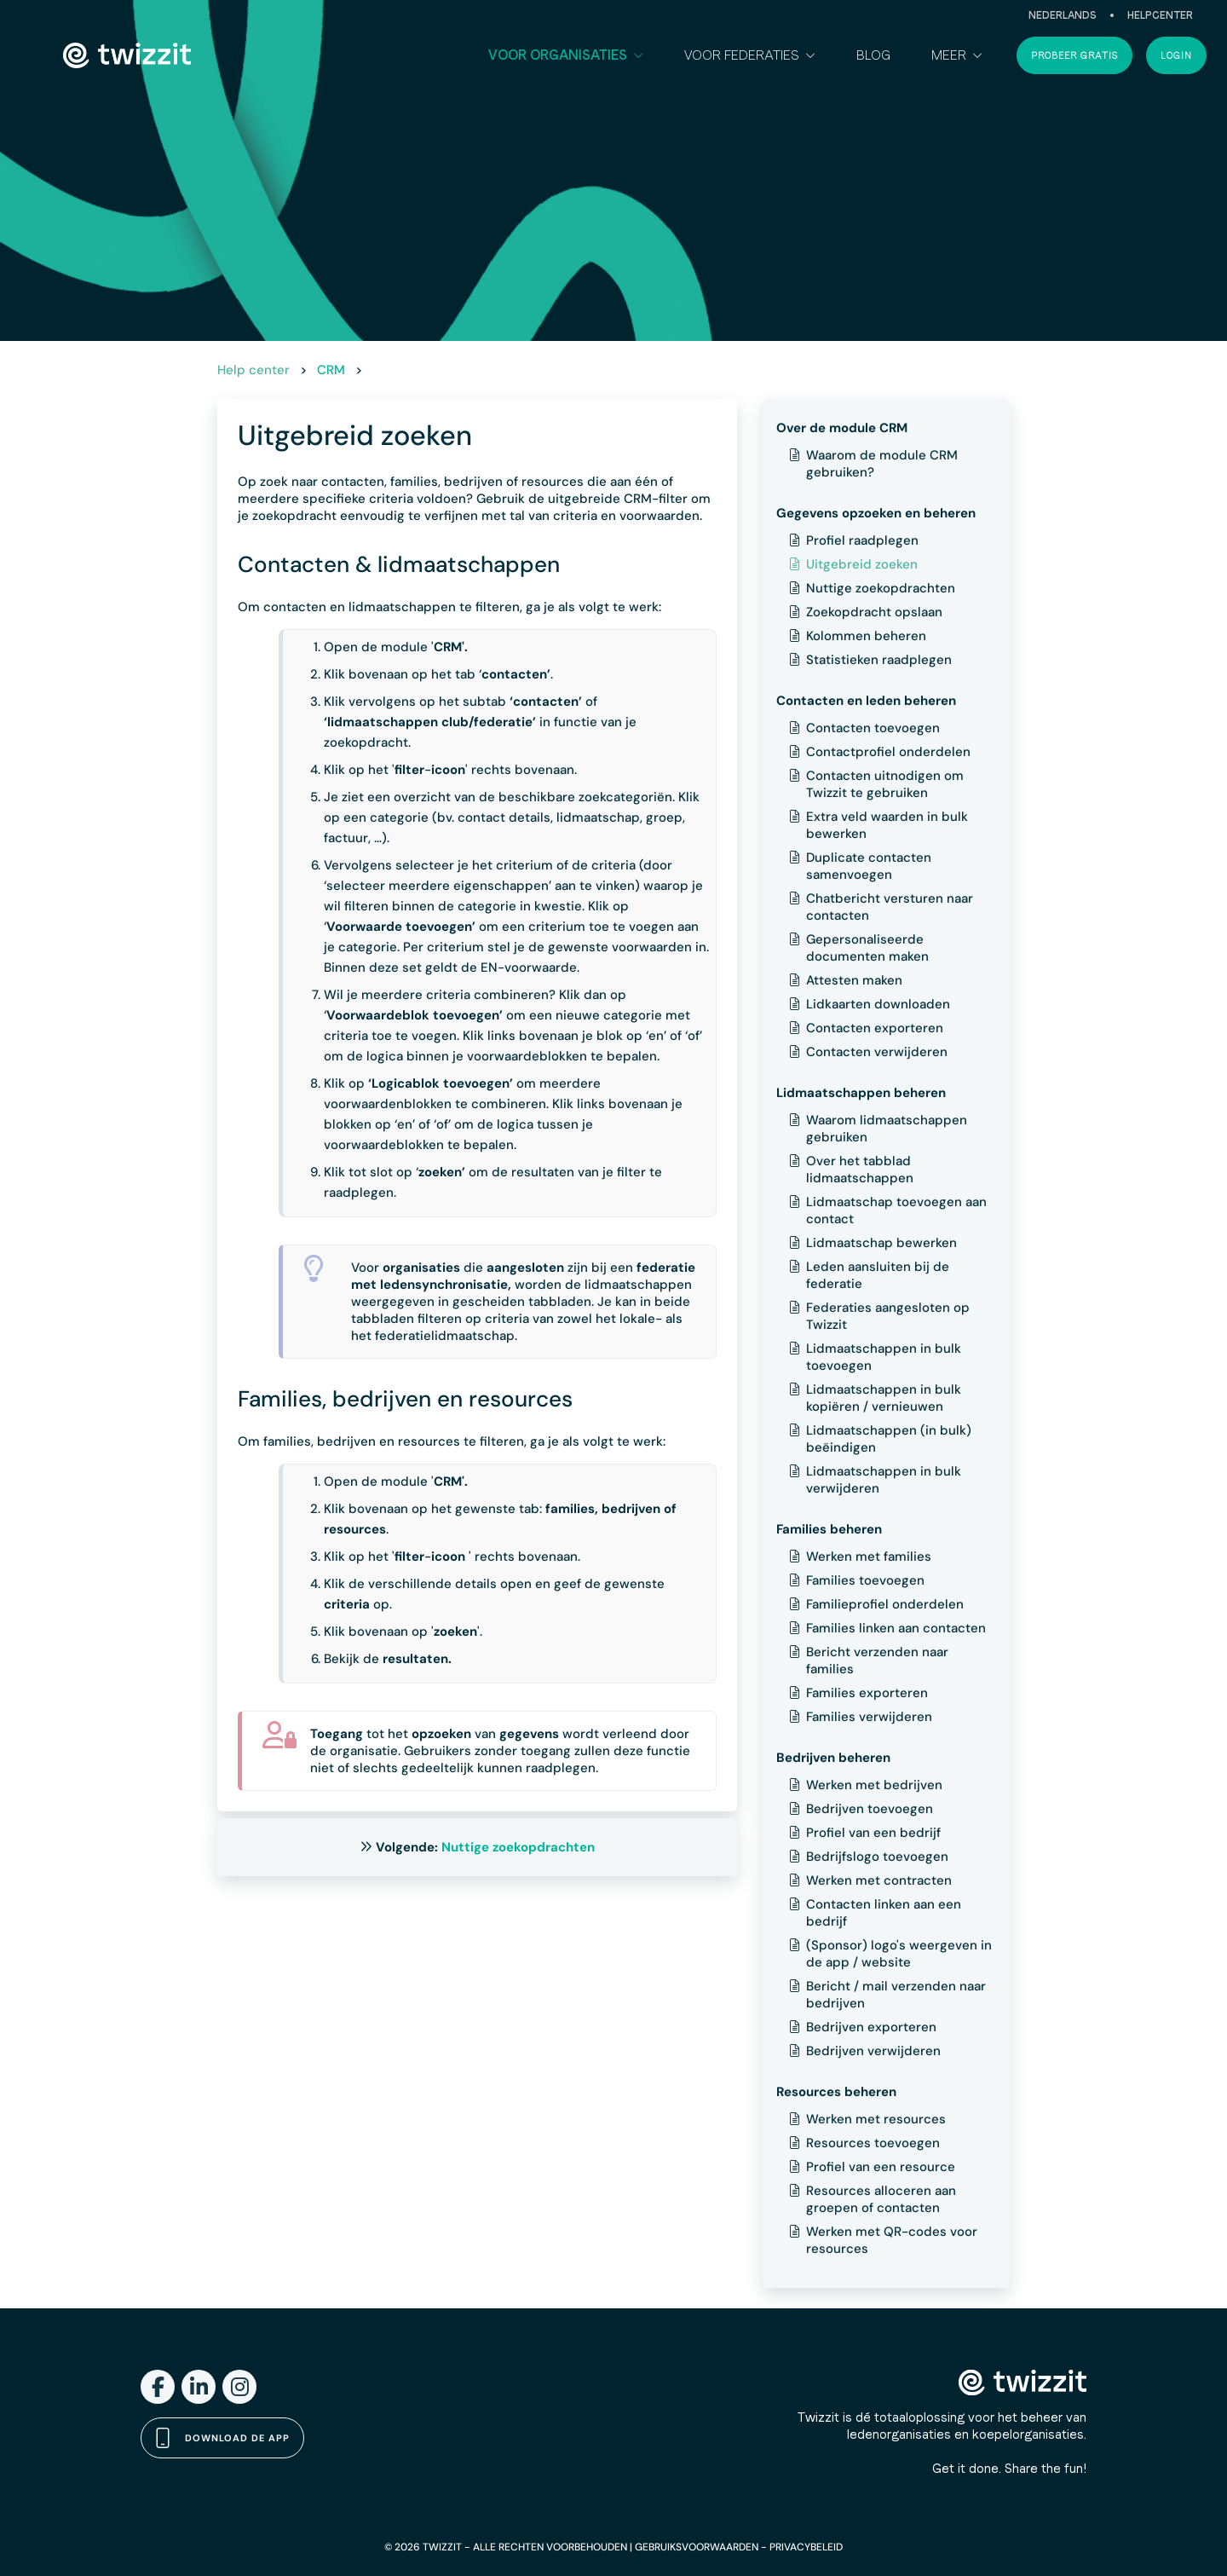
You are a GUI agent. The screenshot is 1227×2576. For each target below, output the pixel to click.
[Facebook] (158, 2387)
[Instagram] (239, 2387)
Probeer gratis (1074, 55)
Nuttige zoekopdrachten (518, 1847)
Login (1176, 55)
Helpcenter (1160, 15)
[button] (566, 55)
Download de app (222, 2438)
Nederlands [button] (1062, 15)
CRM (331, 369)
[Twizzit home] (126, 55)
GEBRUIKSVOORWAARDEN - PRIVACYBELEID (739, 2547)
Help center (253, 369)
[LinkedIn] (198, 2387)
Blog (873, 55)
